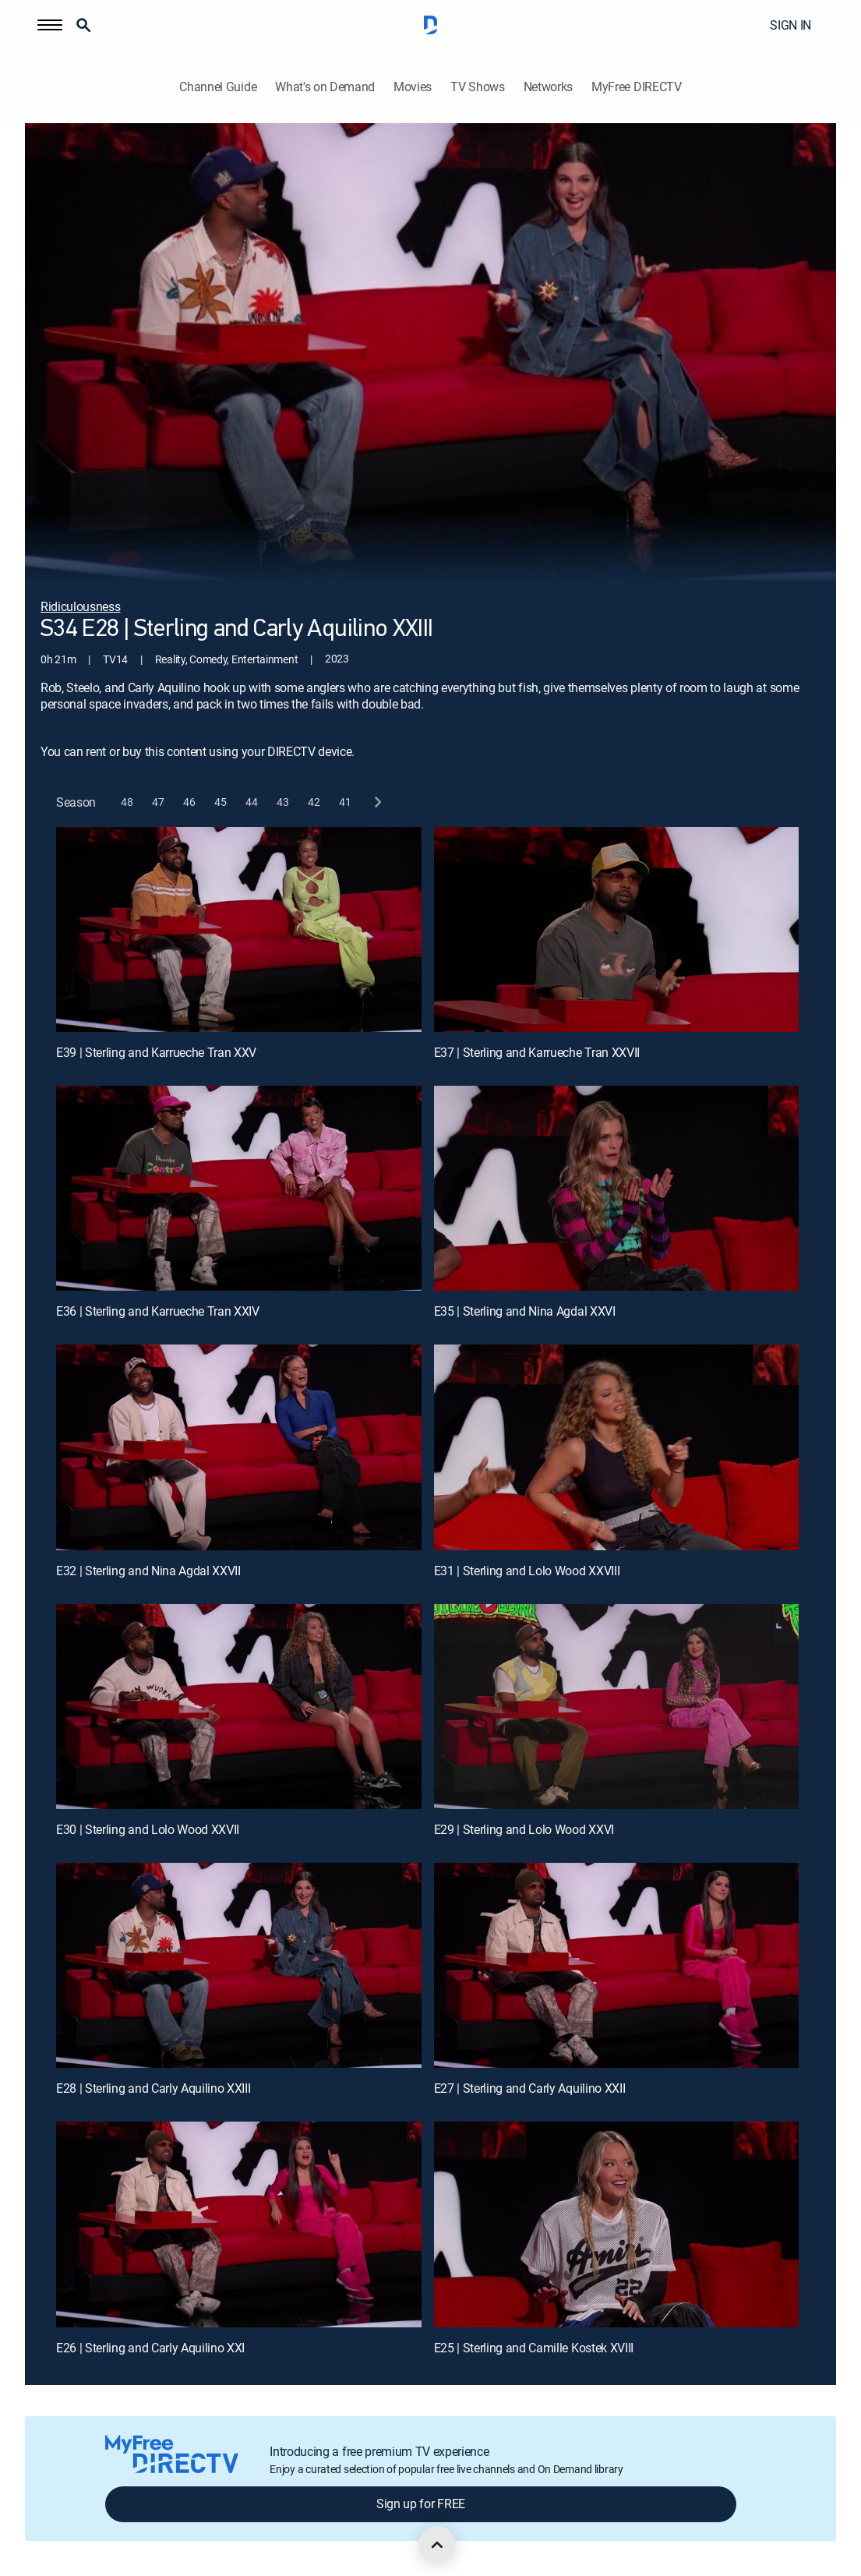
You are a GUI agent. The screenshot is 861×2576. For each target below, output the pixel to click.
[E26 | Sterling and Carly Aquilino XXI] (239, 2224)
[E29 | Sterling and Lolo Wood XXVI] (616, 1707)
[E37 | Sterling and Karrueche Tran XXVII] (616, 930)
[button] (49, 24)
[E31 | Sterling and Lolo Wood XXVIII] (616, 1447)
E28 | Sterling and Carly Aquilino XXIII (153, 2088)
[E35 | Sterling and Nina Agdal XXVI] (616, 1189)
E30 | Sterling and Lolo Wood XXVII (147, 1829)
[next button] (377, 802)
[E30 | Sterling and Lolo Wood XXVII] (239, 1707)
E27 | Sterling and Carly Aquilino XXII (530, 2088)
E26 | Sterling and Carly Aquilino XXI (150, 2347)
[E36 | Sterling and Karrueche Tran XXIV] (239, 1189)
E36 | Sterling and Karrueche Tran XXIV (157, 1311)
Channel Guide (217, 87)
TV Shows (477, 87)
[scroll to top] (437, 2544)
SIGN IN (790, 25)
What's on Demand (325, 87)
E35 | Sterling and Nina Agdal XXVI (525, 1311)
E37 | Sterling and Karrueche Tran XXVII (537, 1052)
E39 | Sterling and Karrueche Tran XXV (156, 1052)
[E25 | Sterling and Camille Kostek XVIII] (616, 2224)
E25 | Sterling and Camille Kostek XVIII (534, 2347)
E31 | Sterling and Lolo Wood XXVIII (527, 1570)
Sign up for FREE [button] (420, 2503)
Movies (412, 87)
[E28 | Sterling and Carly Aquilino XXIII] (239, 1966)
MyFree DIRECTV (636, 87)
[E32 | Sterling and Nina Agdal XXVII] (239, 1447)
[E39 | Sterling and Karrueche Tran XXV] (239, 930)
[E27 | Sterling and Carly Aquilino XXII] (616, 1966)
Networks (548, 87)
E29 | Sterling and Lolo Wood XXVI (524, 1829)
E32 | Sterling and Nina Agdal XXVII (148, 1570)
